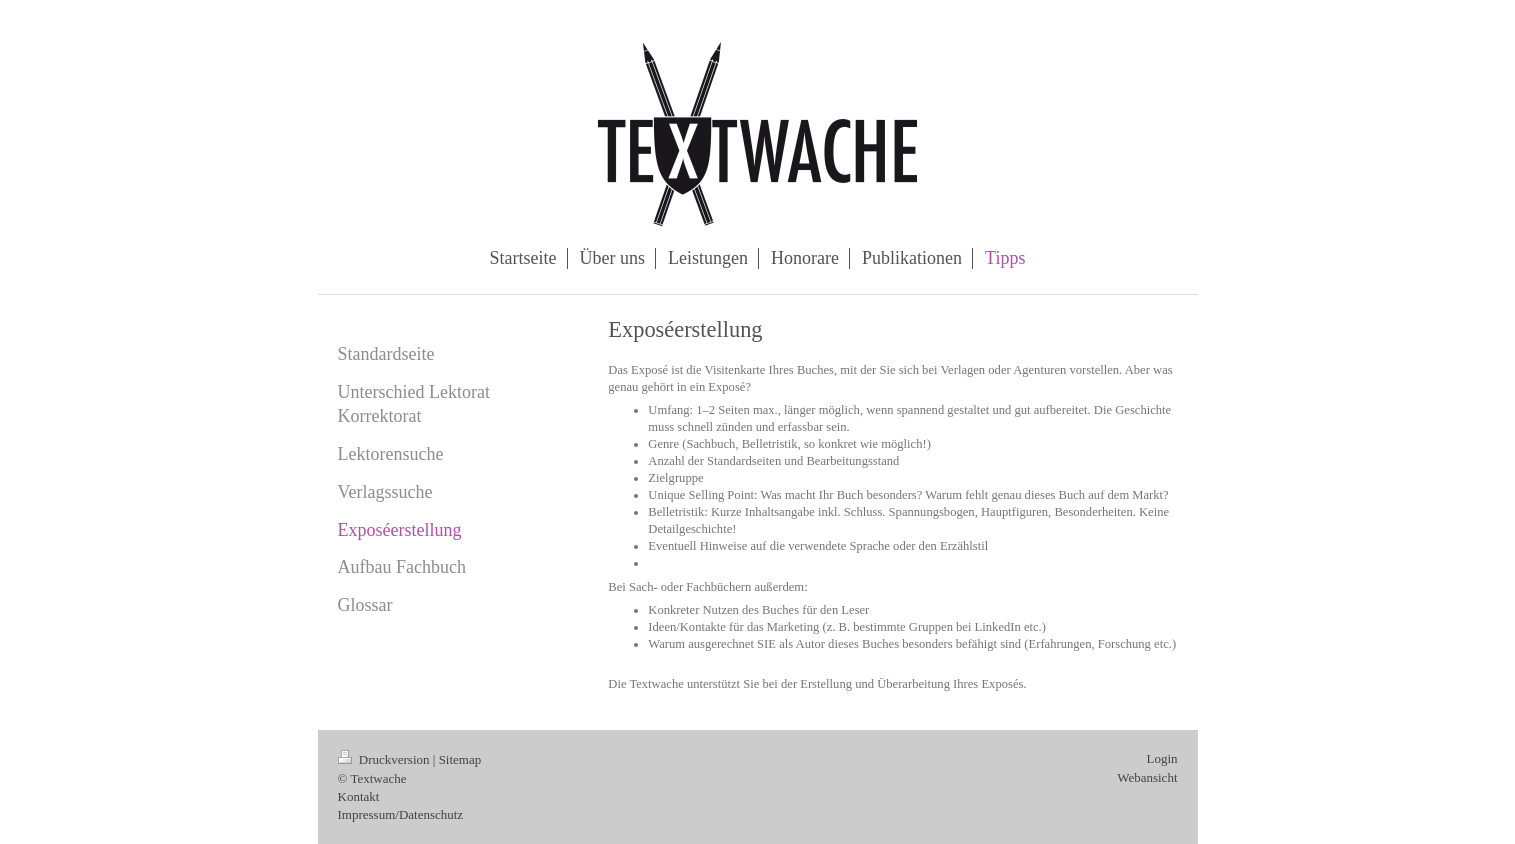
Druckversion (385, 759)
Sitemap (460, 759)
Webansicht (1147, 777)
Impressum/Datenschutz (401, 814)
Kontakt (359, 796)
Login (1161, 758)
